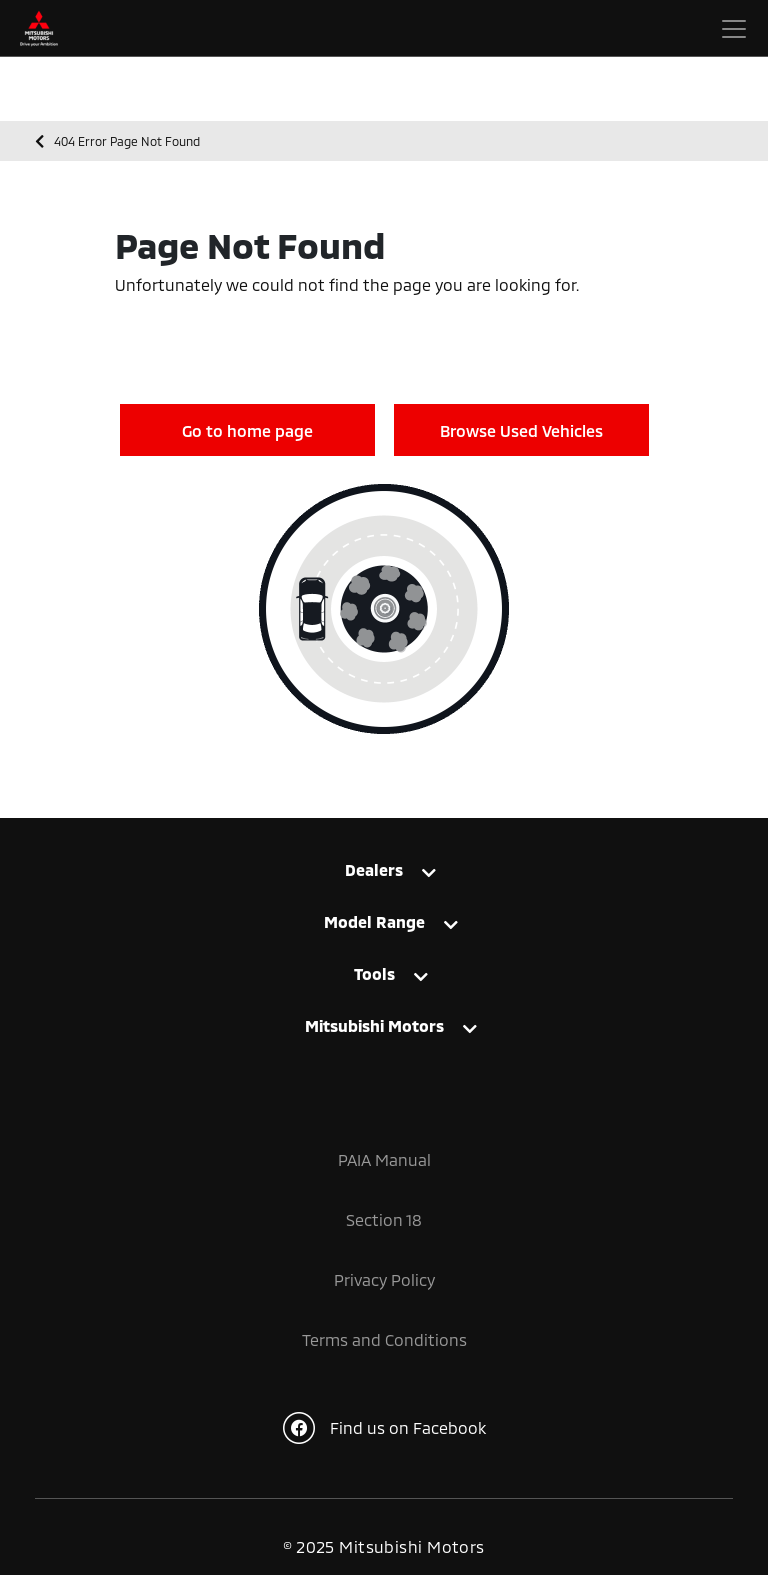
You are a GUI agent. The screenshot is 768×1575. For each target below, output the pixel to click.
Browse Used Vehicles (521, 430)
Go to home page (247, 430)
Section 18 (384, 1219)
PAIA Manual (384, 1159)
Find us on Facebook (384, 1428)
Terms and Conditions (384, 1339)
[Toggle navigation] (734, 29)
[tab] (384, 879)
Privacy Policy (384, 1279)
